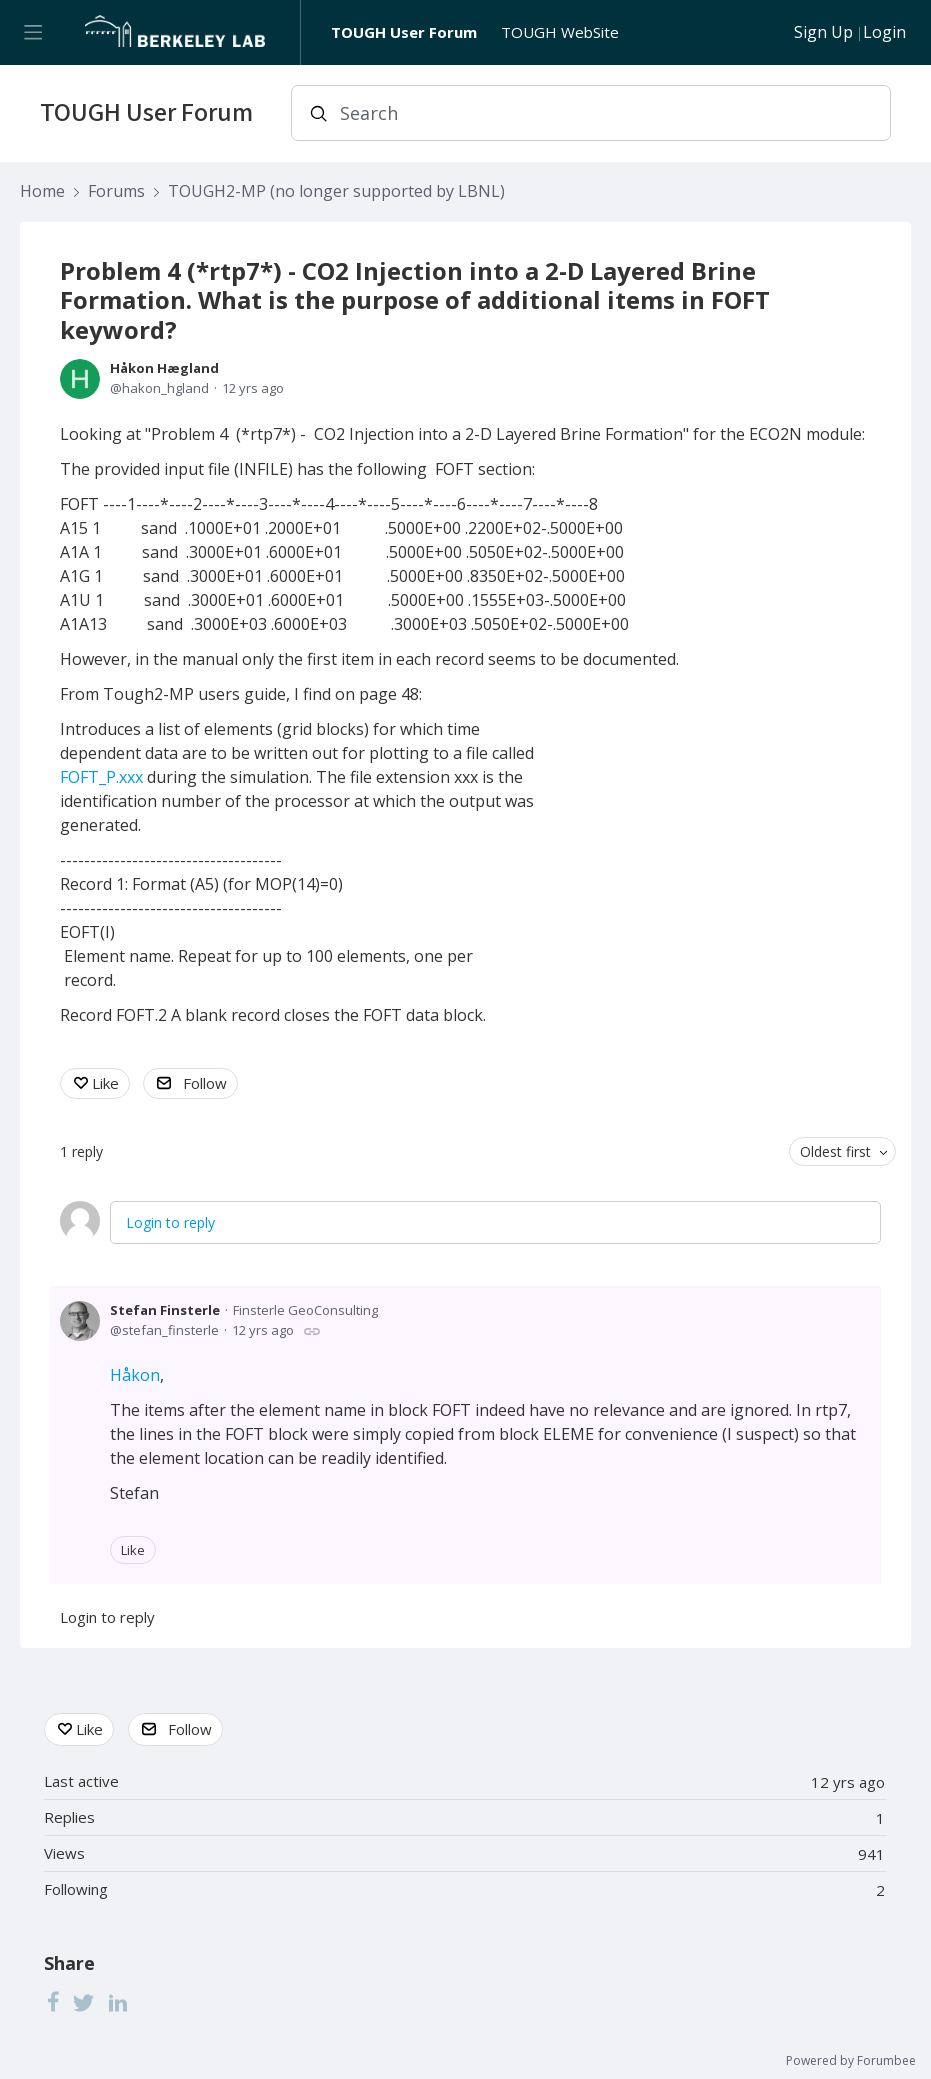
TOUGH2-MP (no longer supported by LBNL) (336, 192)
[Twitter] (84, 2002)
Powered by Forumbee (851, 2061)
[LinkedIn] (118, 2002)
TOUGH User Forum (404, 32)
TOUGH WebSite (560, 32)
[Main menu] (32, 32)
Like (105, 1083)
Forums (116, 192)
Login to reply (170, 1222)
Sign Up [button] (823, 33)
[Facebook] (53, 2002)
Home (42, 192)
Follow (205, 1083)
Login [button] (884, 33)
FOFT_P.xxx (101, 777)
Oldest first (835, 1151)
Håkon (135, 1375)
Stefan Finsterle (165, 1310)
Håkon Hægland (164, 368)
